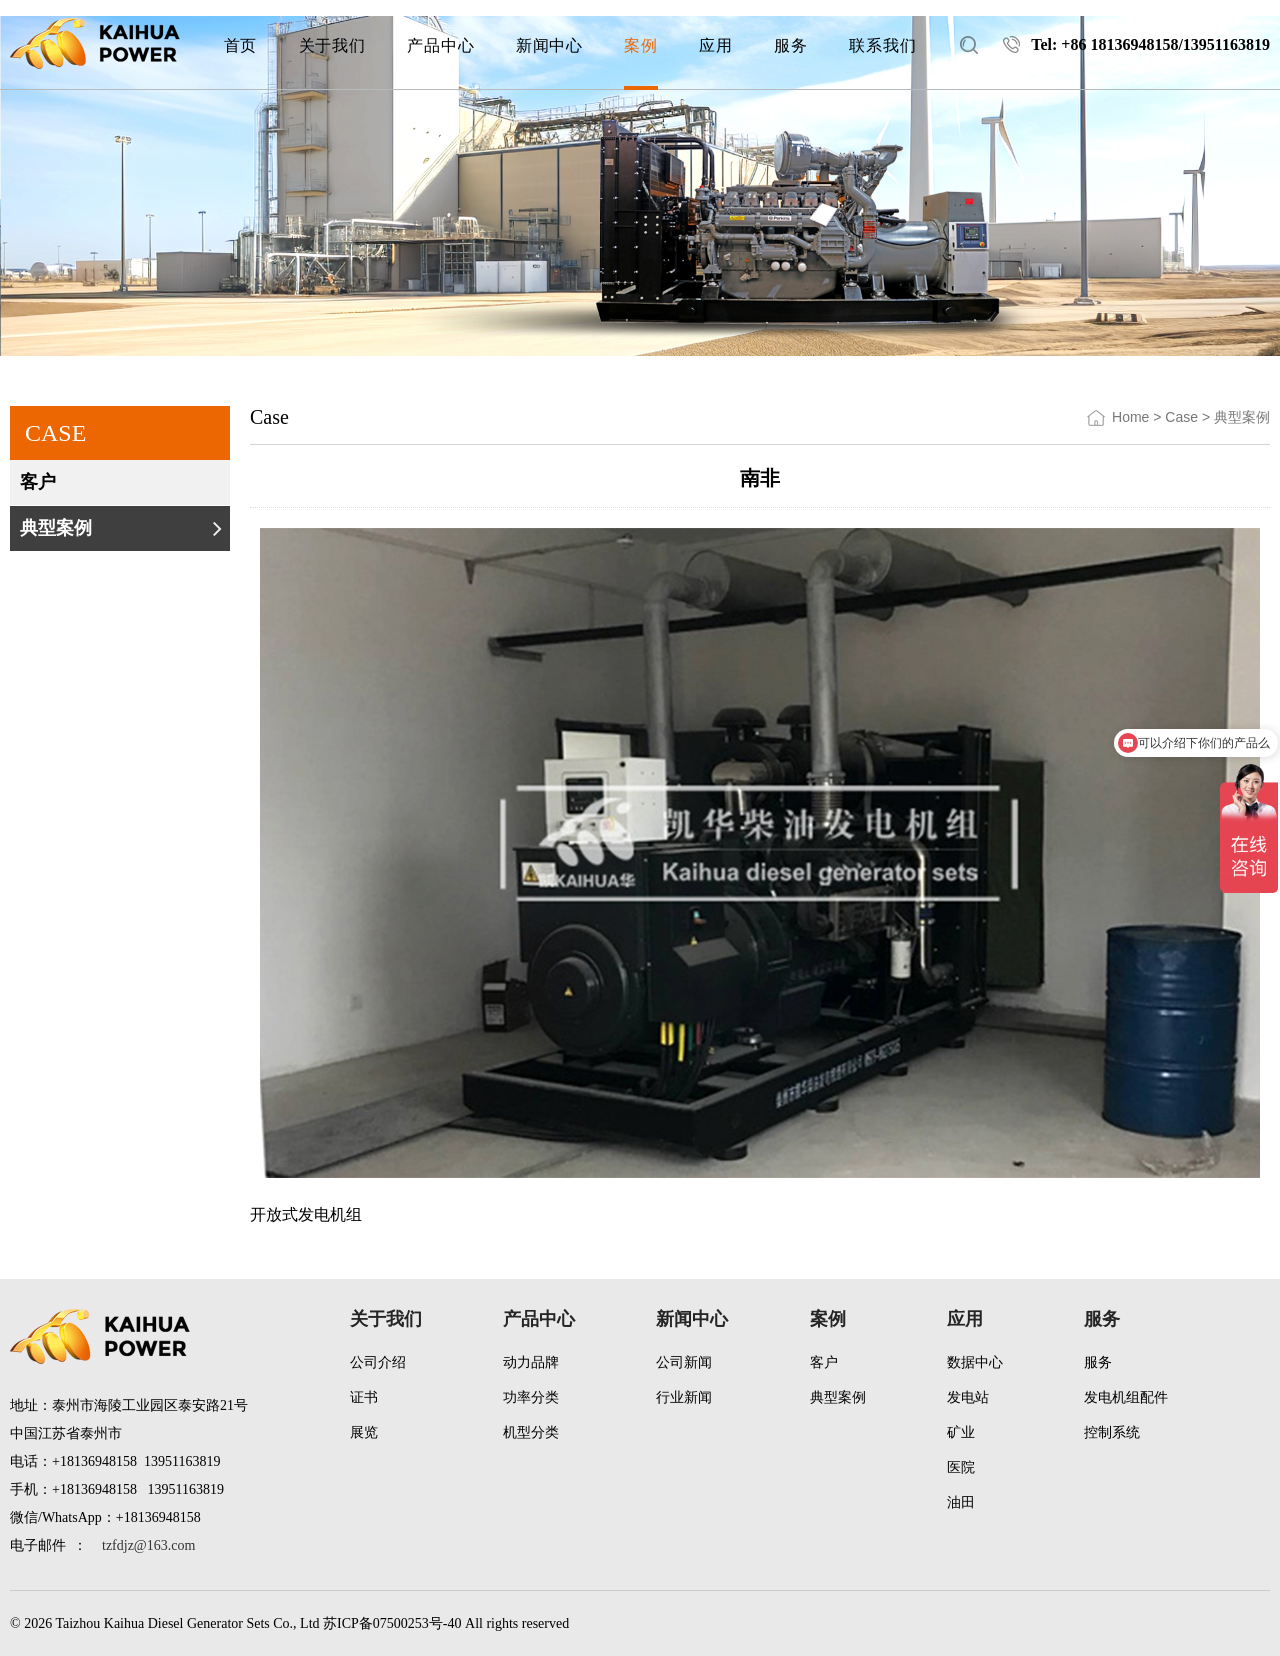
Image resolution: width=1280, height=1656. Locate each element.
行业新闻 (684, 1397)
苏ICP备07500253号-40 (392, 1623)
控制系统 (1112, 1432)
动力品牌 (531, 1362)
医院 (961, 1467)
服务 (1102, 1319)
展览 (364, 1432)
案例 (828, 1319)
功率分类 (531, 1397)
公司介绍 (378, 1362)
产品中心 (539, 1319)
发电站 (968, 1397)
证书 (364, 1397)
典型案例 (122, 528)
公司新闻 (684, 1362)
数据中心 (975, 1362)
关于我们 (386, 1319)
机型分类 (531, 1432)
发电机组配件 (1126, 1397)
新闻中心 (692, 1319)
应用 (965, 1319)
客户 (122, 482)
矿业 (961, 1432)
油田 (961, 1502)
